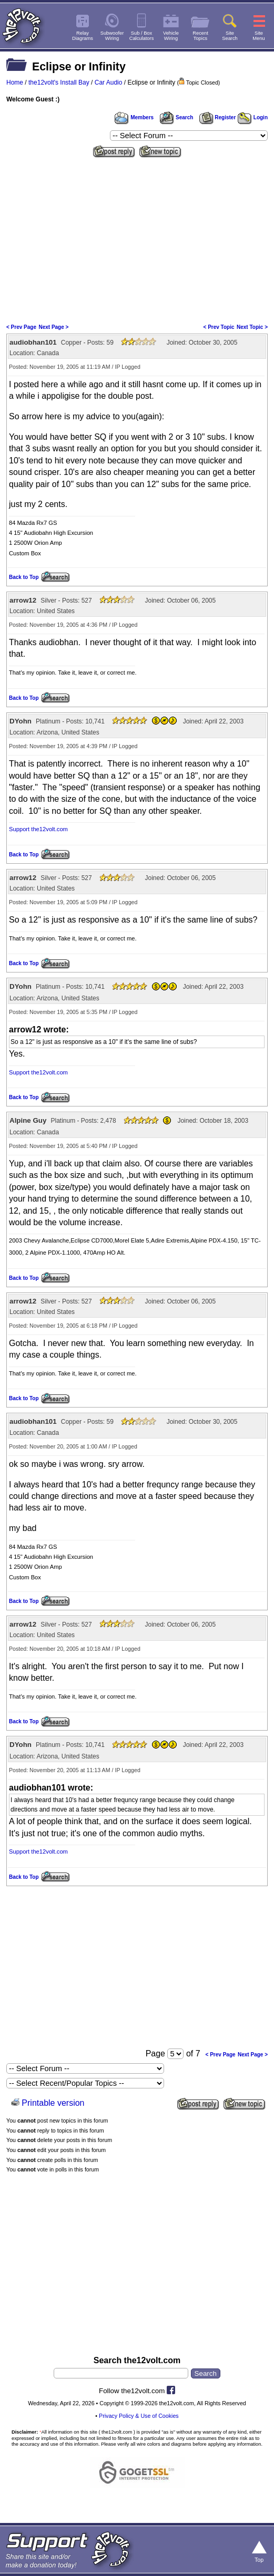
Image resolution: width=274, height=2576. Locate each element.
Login (253, 117)
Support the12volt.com (38, 829)
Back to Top (23, 577)
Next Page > (53, 327)
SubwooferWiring (112, 35)
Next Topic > (252, 327)
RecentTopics (200, 35)
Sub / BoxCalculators (141, 35)
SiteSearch (230, 35)
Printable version (53, 2102)
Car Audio (109, 82)
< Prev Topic (219, 327)
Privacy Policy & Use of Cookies (139, 2416)
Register (217, 117)
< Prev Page (21, 327)
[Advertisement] (137, 239)
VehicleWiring (171, 35)
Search (176, 117)
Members (134, 117)
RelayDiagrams (82, 35)
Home (14, 82)
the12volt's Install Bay (58, 82)
